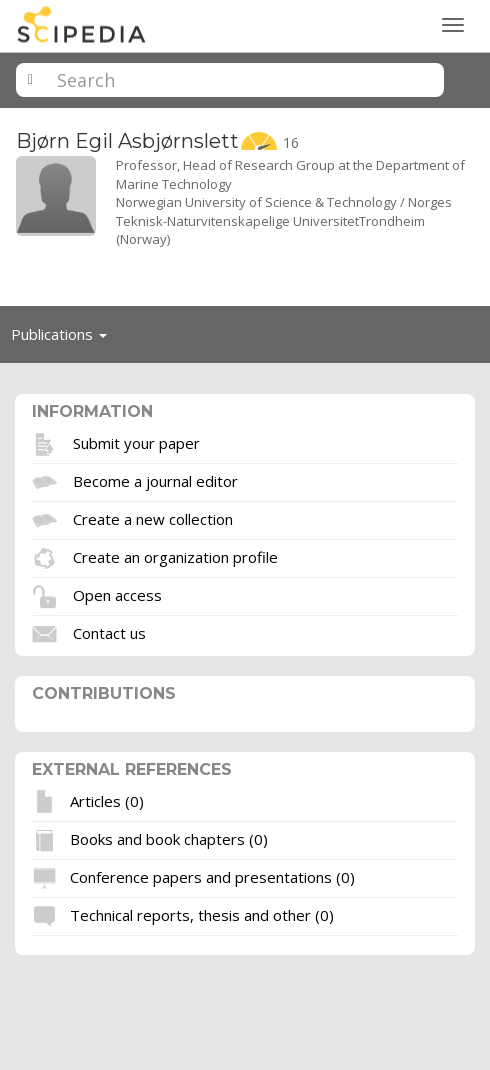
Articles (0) (107, 801)
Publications (64, 339)
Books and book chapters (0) (169, 839)
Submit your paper (136, 442)
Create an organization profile (175, 556)
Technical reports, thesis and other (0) (202, 915)
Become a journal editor (155, 480)
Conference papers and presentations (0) (212, 877)
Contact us (109, 632)
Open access (117, 594)
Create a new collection (153, 518)
